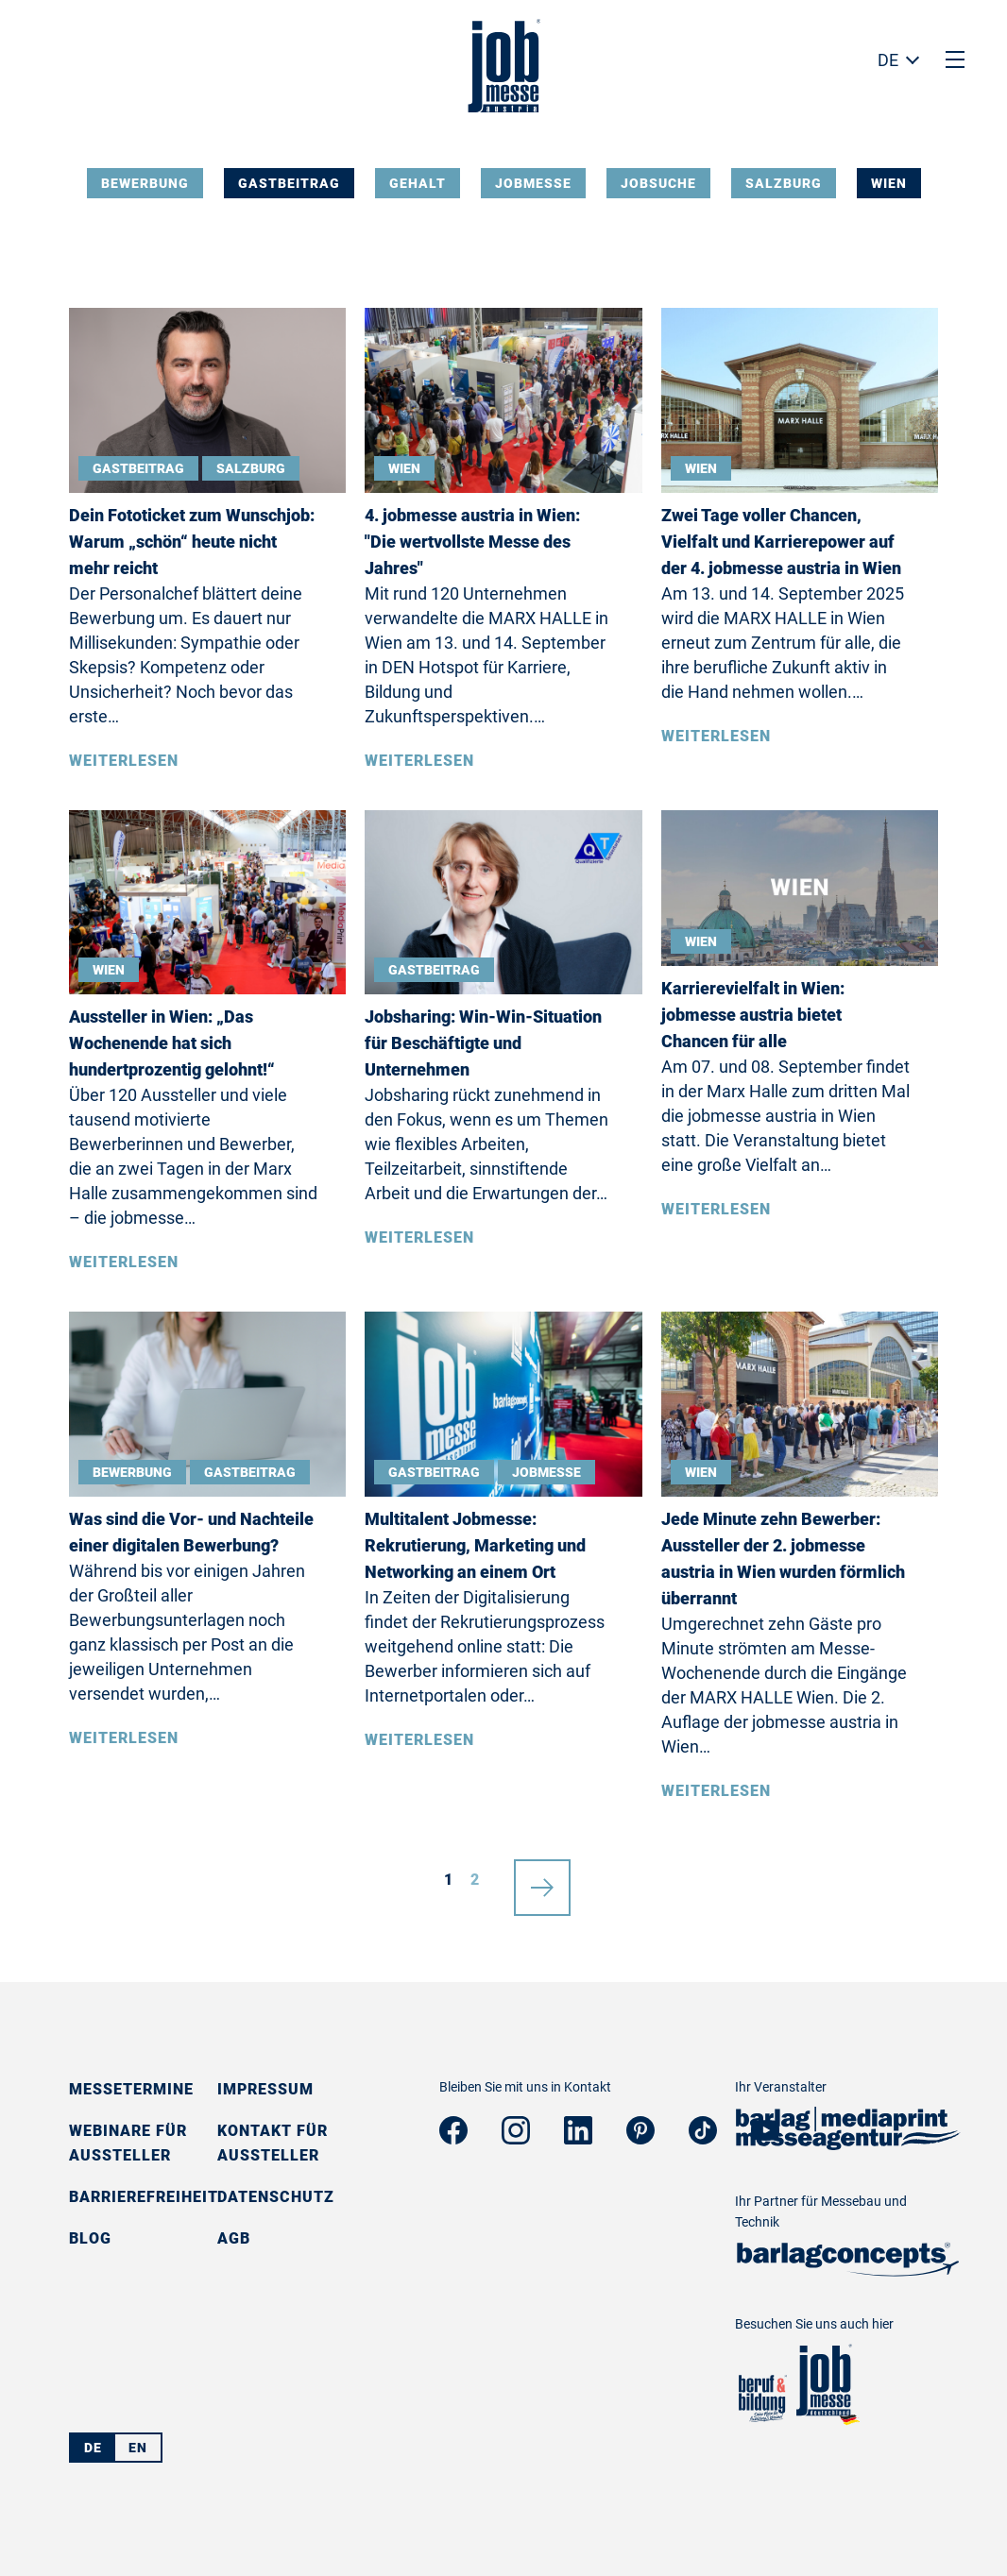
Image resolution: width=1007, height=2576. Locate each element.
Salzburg (783, 183)
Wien (889, 183)
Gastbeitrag (289, 183)
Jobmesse (533, 183)
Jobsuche (658, 183)
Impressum (265, 2089)
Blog (90, 2238)
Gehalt (417, 183)
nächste (542, 1880)
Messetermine (131, 2089)
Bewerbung (145, 183)
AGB (233, 2238)
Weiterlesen (124, 761)
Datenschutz (275, 2197)
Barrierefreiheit (143, 2197)
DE (888, 60)
